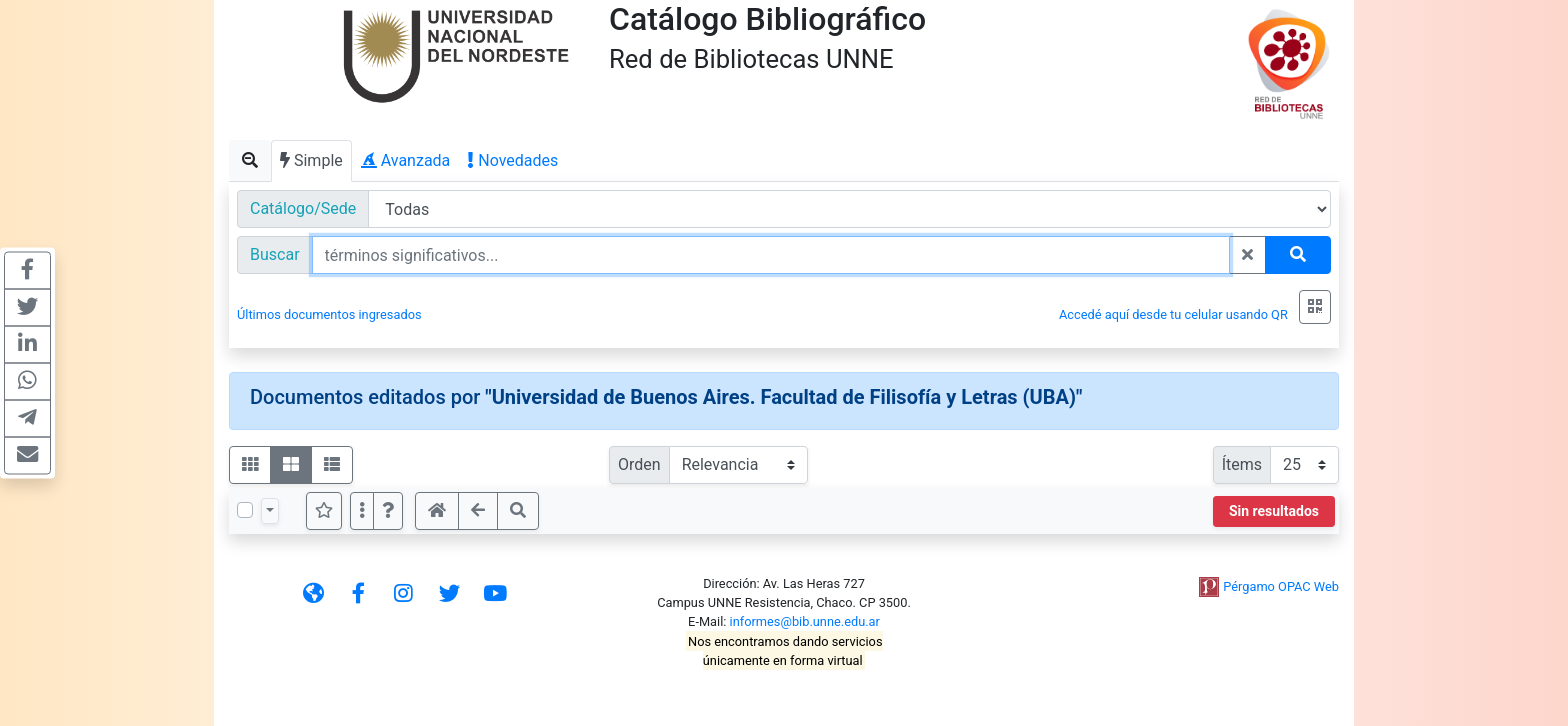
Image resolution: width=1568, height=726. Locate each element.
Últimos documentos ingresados (329, 314)
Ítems (1242, 464)
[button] (388, 511)
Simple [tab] (311, 160)
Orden (639, 464)
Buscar (275, 254)
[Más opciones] (362, 511)
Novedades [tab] (513, 160)
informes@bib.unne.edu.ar (805, 621)
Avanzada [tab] (406, 160)
